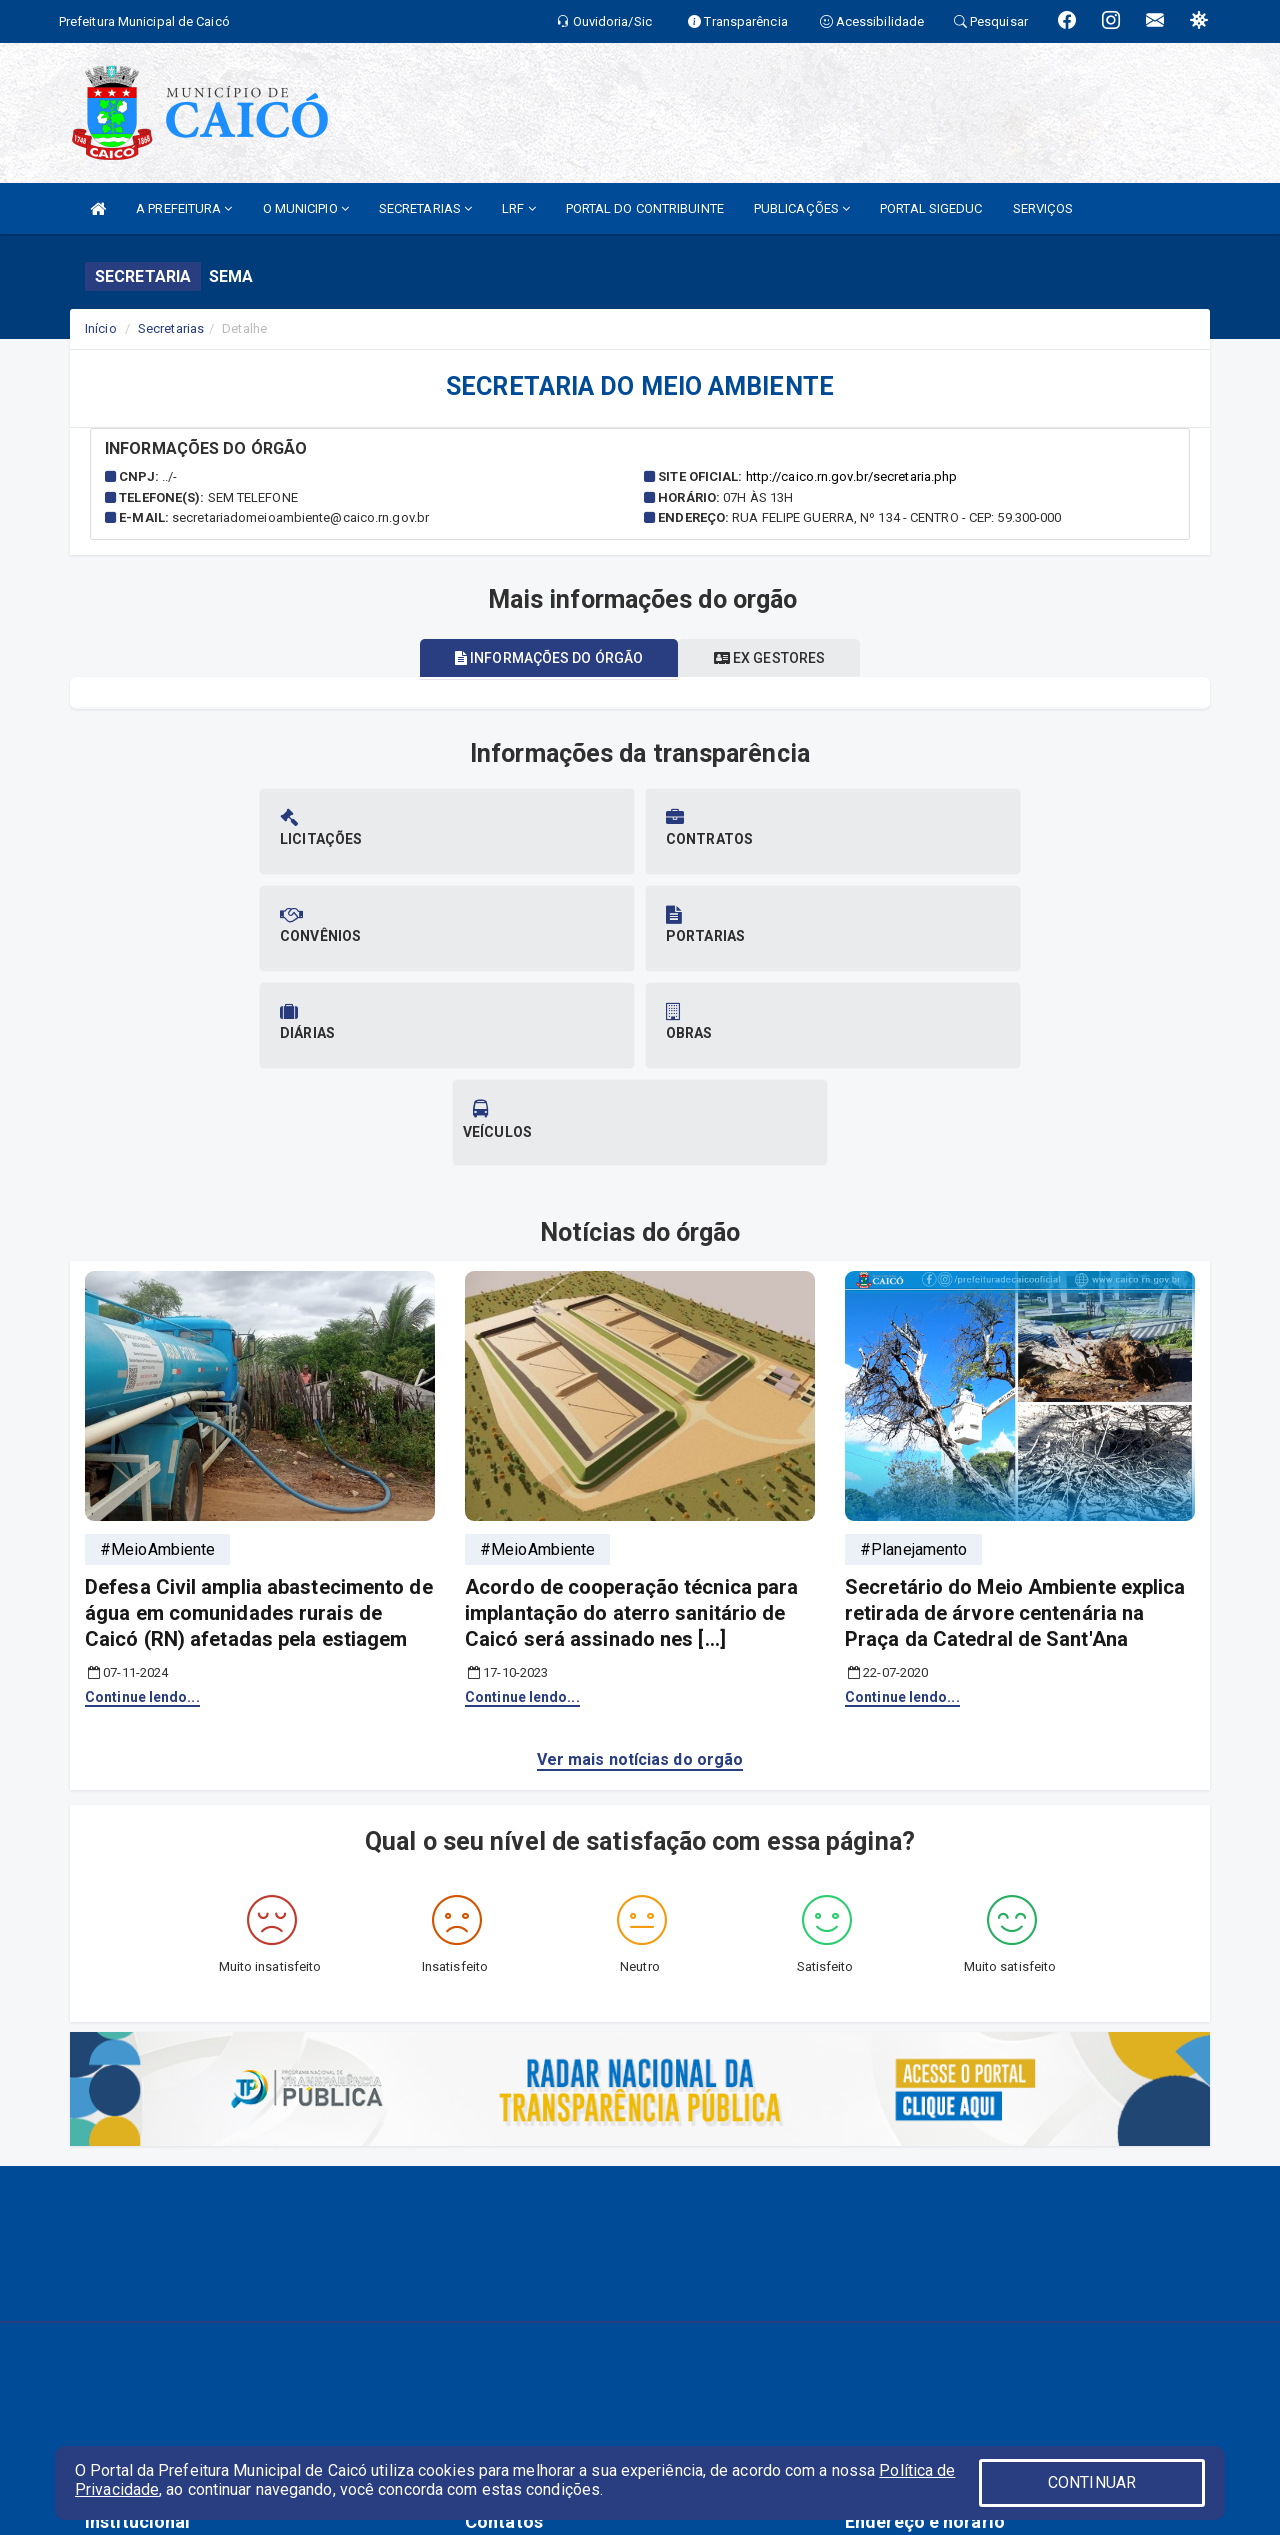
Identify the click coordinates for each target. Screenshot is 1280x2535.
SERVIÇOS (1043, 208)
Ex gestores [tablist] (775, 658)
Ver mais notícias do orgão (640, 1565)
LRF (519, 208)
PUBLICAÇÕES (802, 208)
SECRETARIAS (425, 208)
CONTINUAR (1092, 2482)
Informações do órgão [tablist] (542, 658)
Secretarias (171, 328)
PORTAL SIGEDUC (931, 208)
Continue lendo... (142, 1503)
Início (101, 328)
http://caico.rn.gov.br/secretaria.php (852, 476)
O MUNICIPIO (306, 208)
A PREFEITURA (184, 208)
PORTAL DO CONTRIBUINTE (645, 208)
